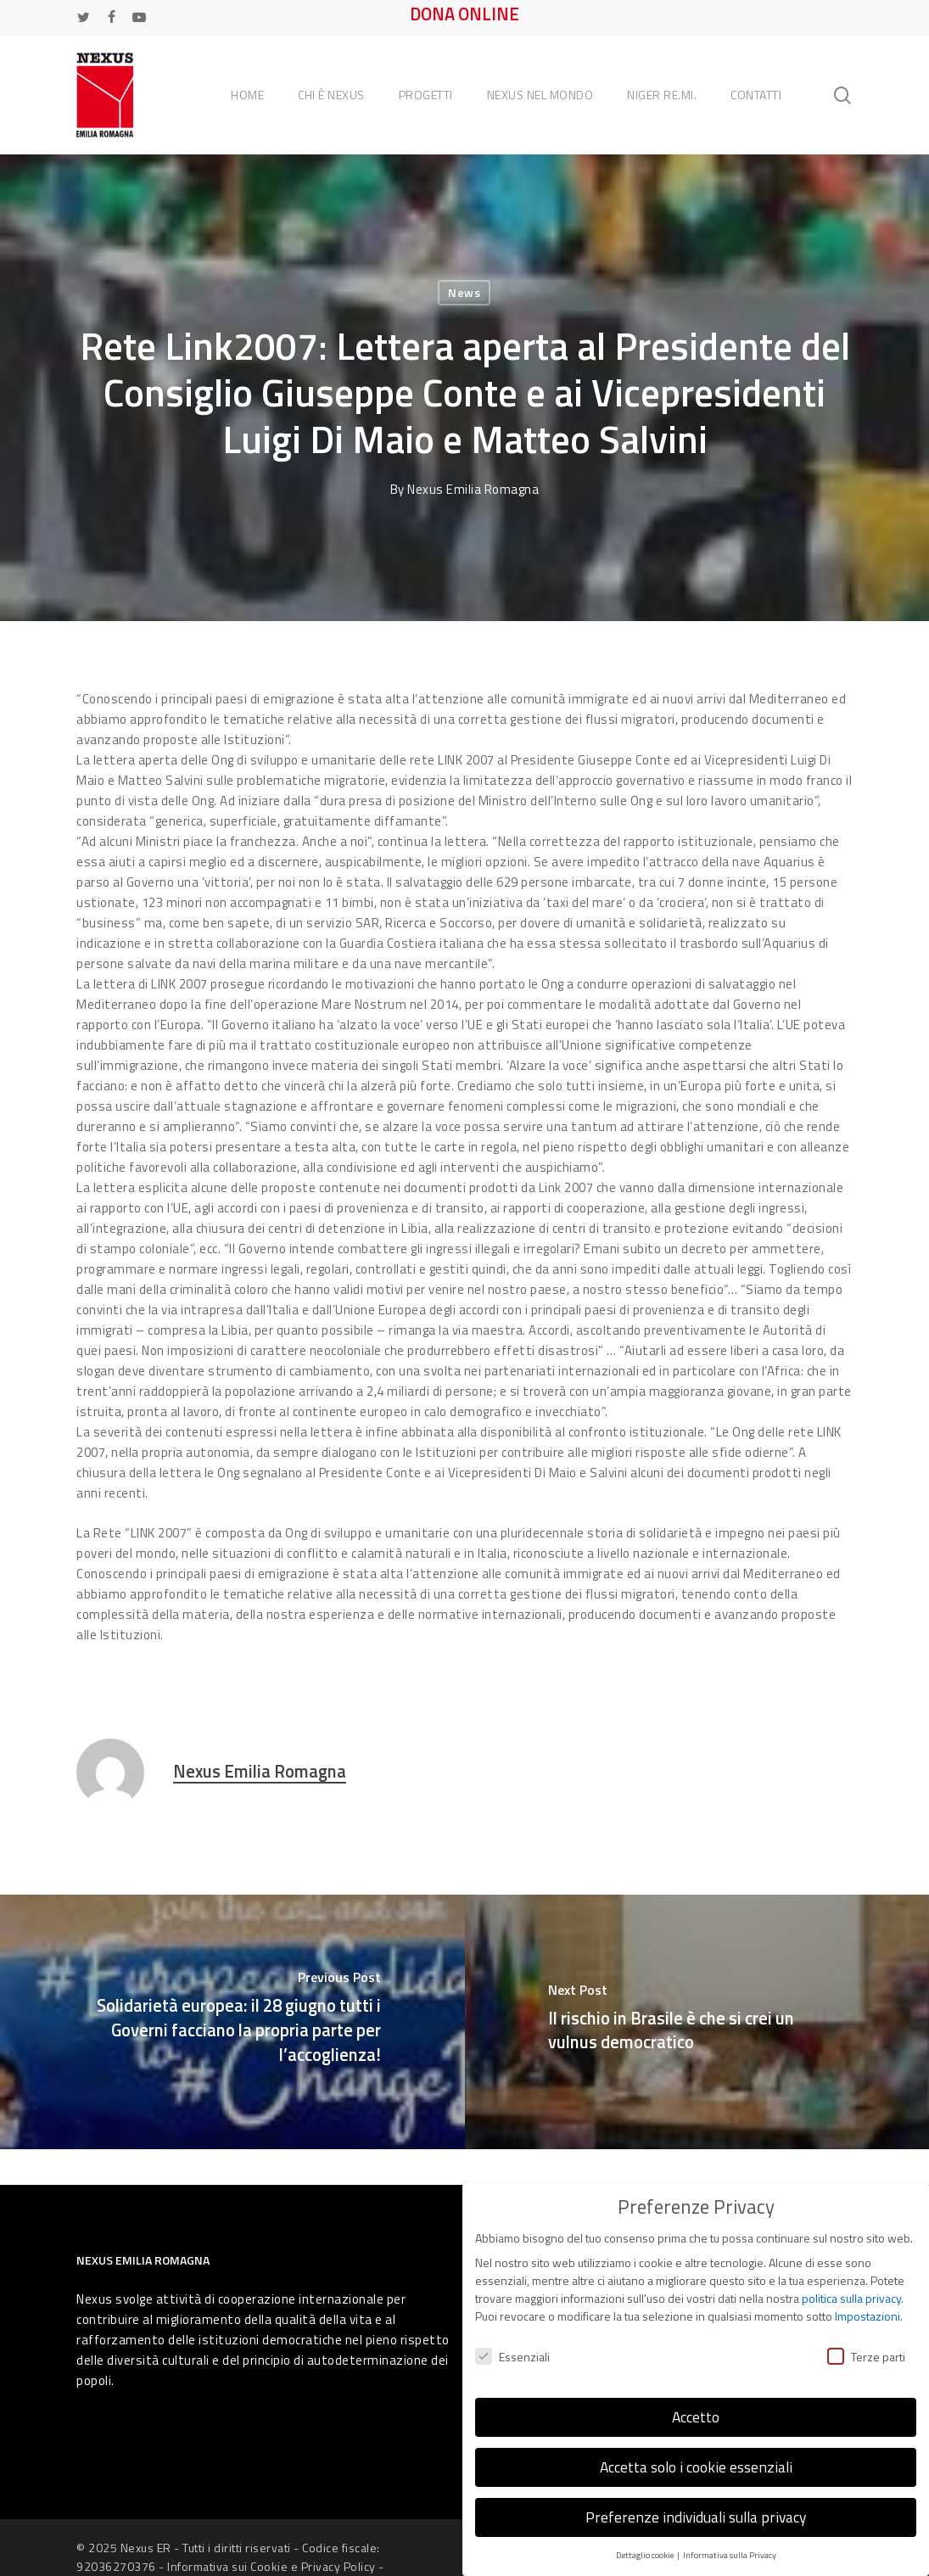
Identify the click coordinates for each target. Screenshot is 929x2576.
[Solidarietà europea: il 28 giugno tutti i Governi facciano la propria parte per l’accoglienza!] (232, 2022)
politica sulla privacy (851, 2295)
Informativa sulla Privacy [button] (729, 2551)
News (464, 292)
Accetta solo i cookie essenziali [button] (696, 2464)
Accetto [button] (695, 2414)
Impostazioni (867, 2313)
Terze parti (866, 2353)
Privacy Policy (338, 2566)
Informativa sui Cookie (227, 2566)
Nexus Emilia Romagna (473, 489)
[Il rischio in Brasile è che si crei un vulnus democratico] (697, 2022)
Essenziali (512, 2353)
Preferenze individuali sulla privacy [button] (695, 2514)
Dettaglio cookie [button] (645, 2551)
